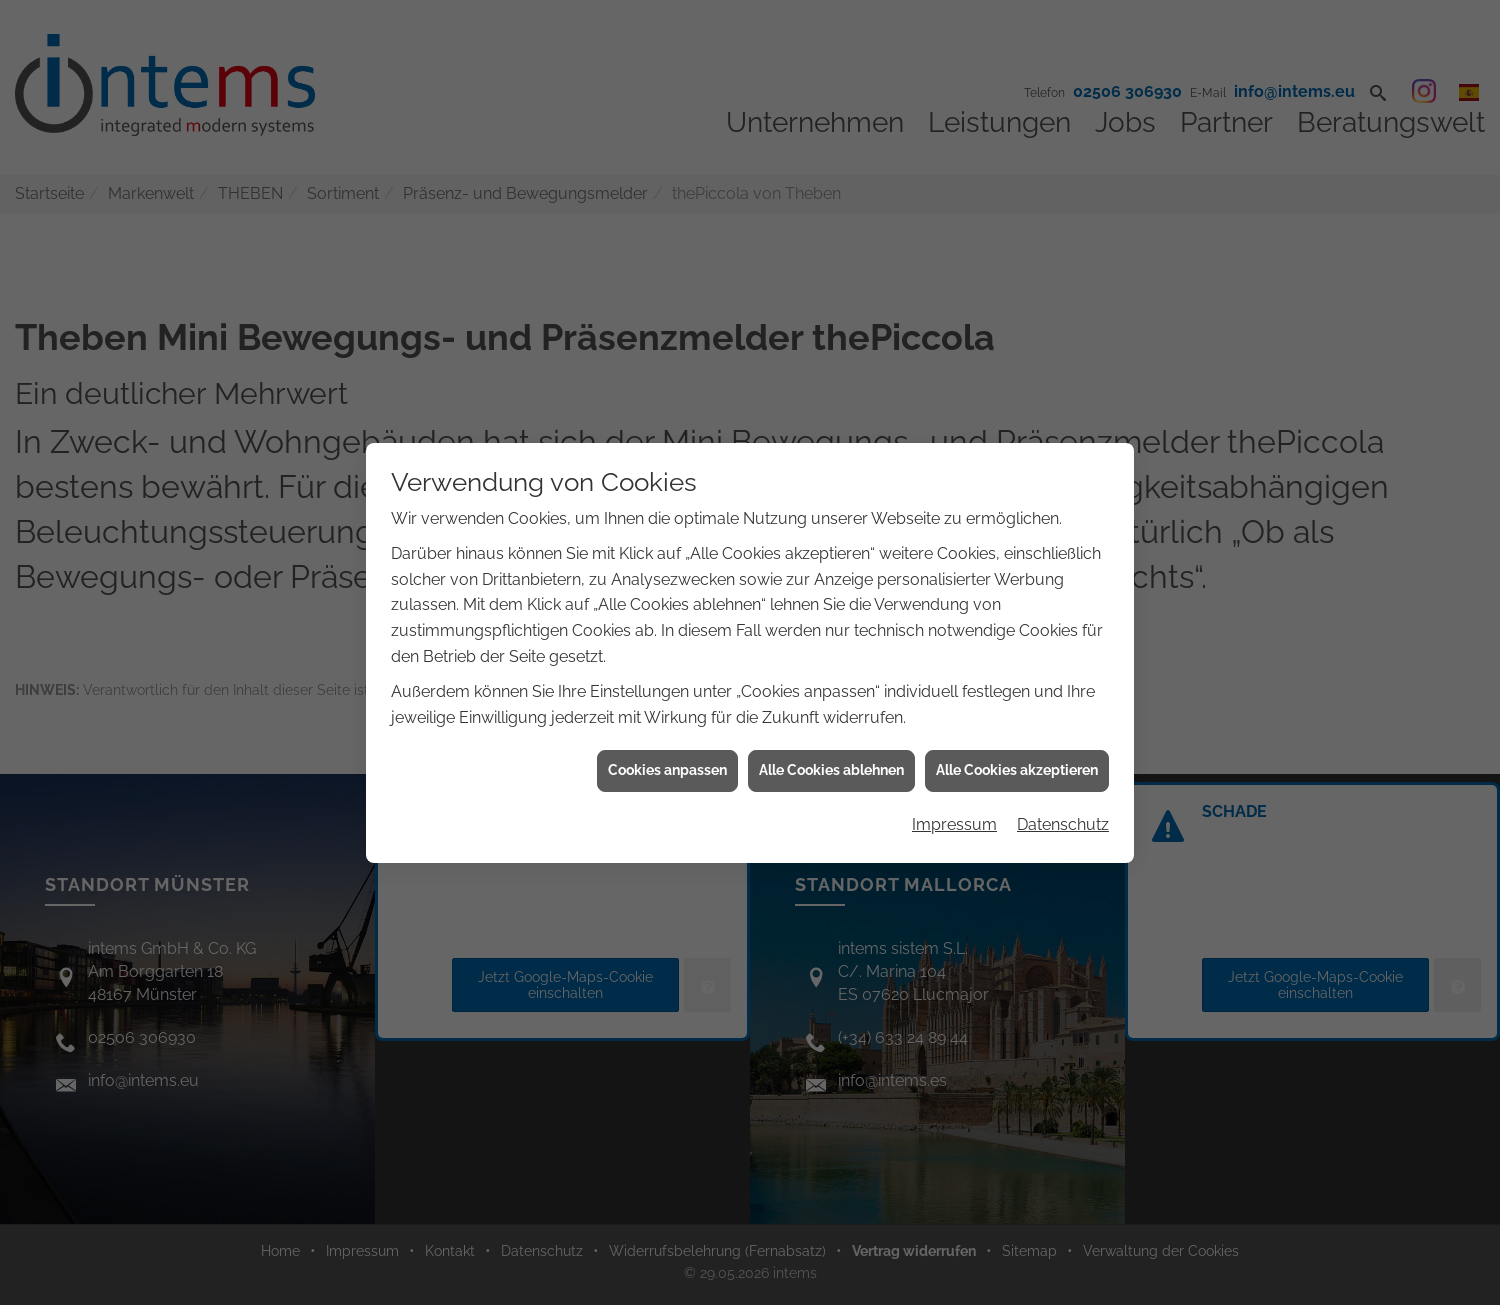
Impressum (954, 808)
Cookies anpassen (667, 754)
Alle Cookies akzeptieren (1017, 754)
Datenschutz (1063, 808)
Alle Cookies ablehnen (831, 754)
